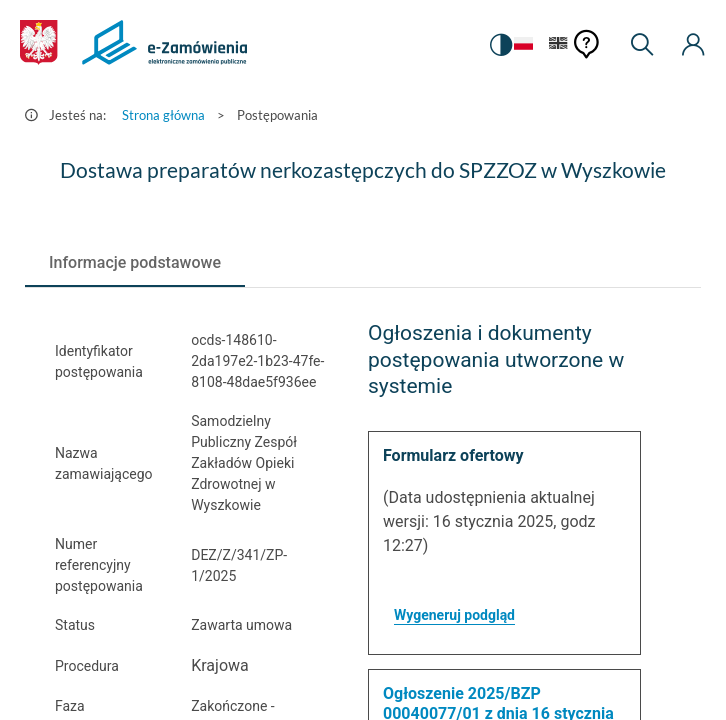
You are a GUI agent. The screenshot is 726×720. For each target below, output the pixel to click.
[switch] (501, 45)
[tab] (135, 263)
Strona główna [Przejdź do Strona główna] (163, 115)
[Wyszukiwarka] (642, 45)
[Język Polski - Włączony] (523, 44)
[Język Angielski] (558, 44)
